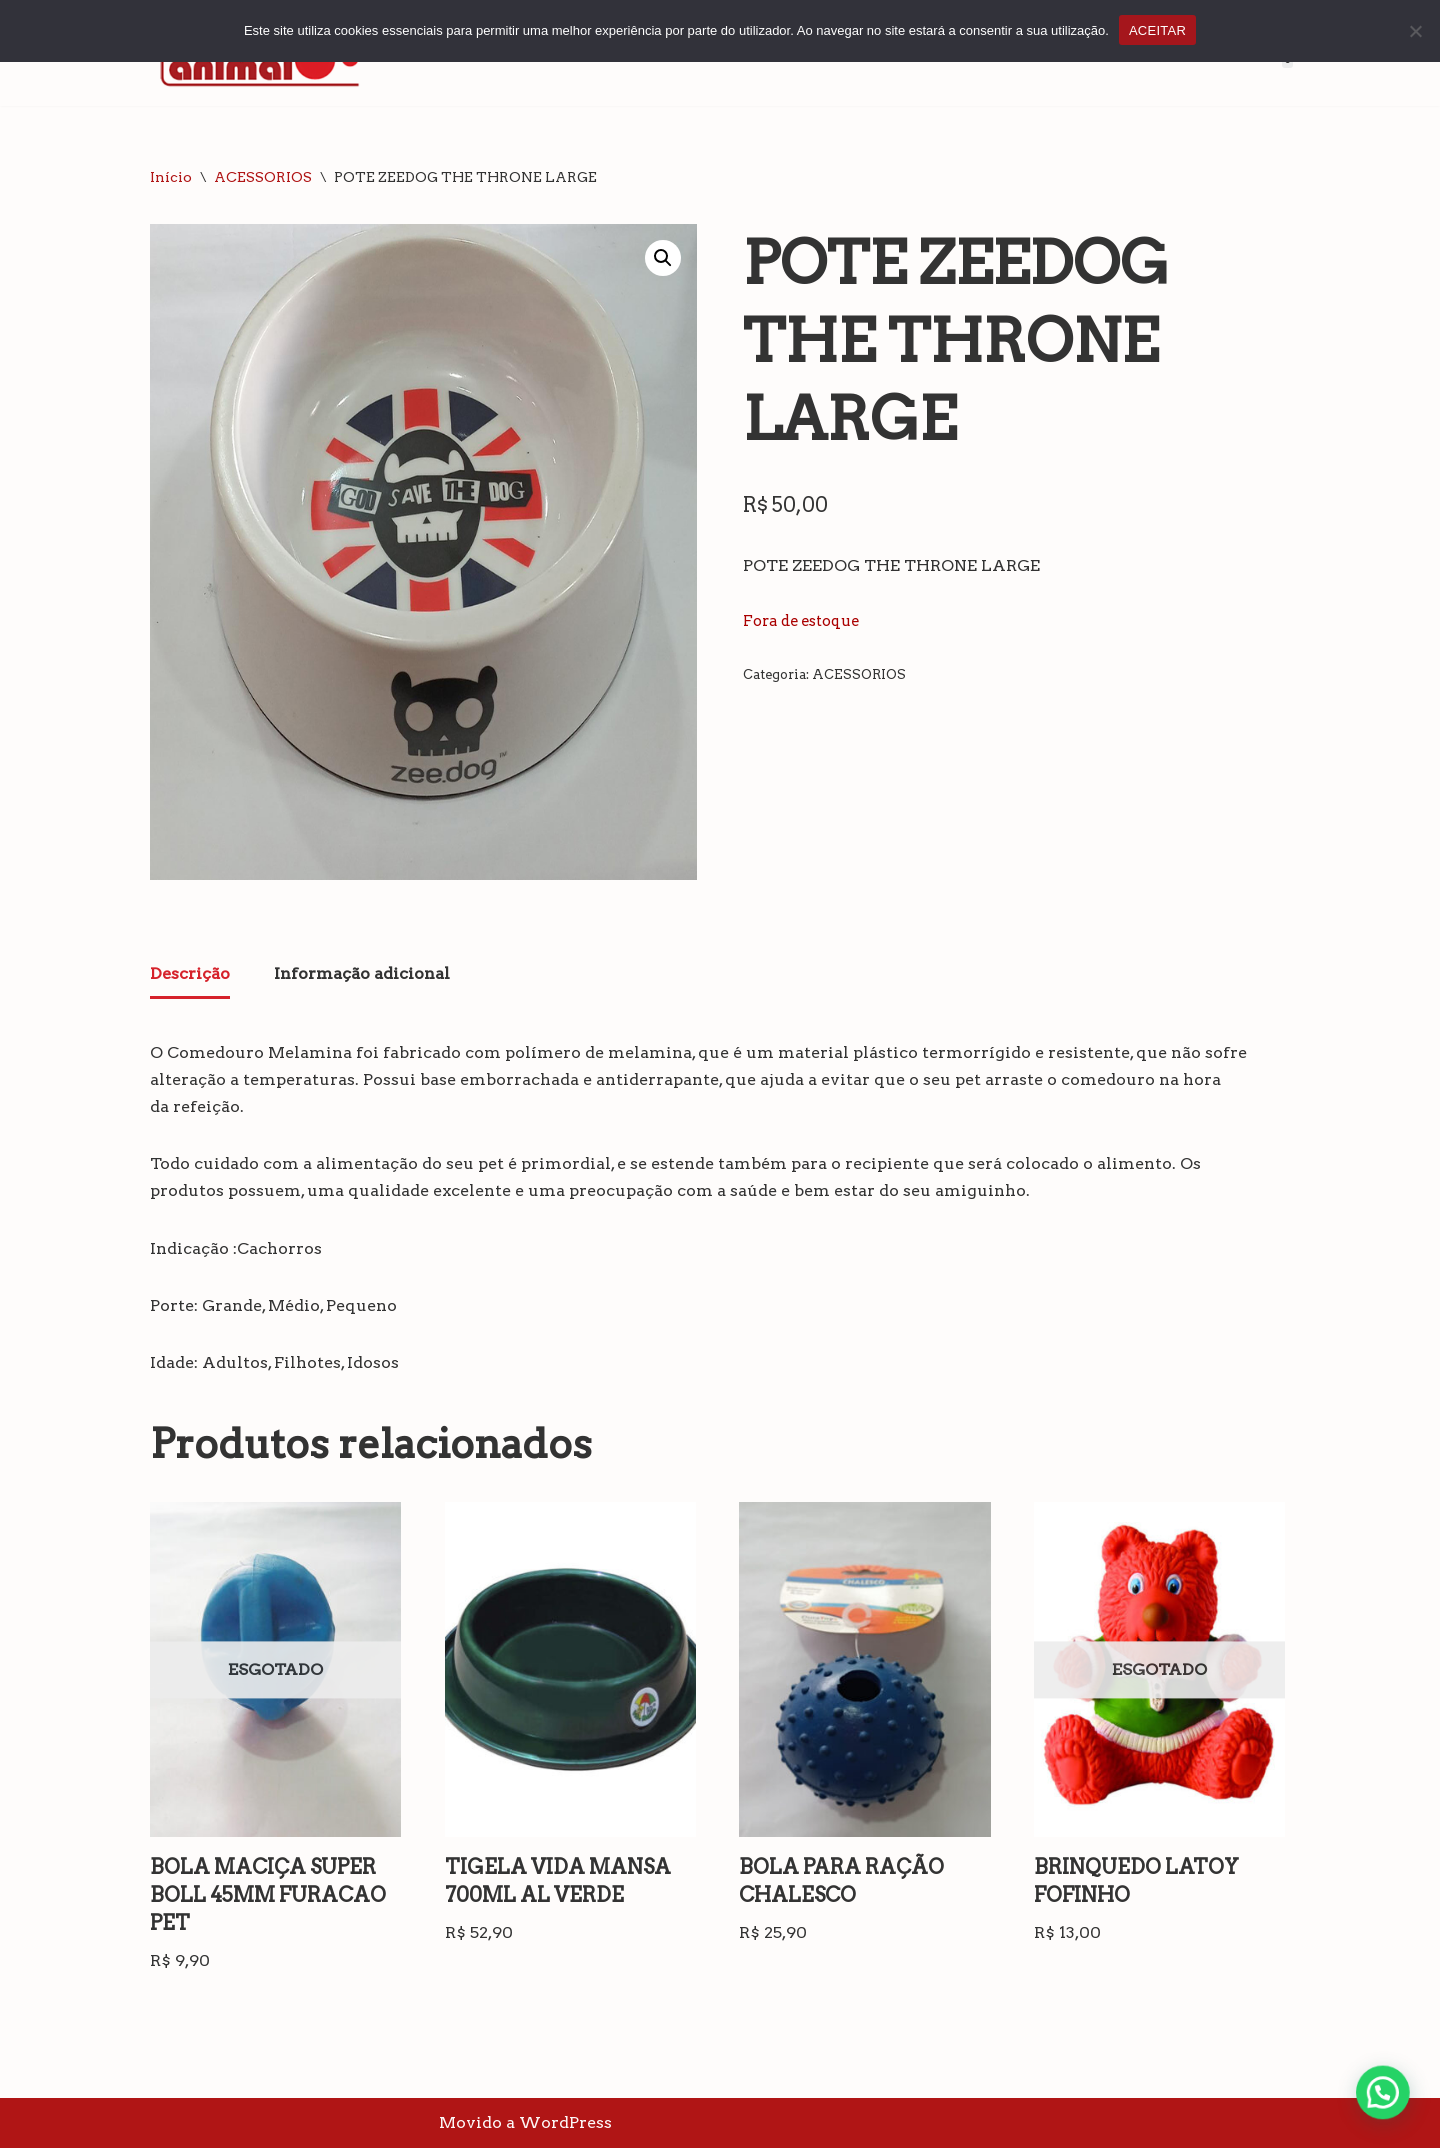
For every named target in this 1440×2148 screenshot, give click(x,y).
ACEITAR (1157, 30)
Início (171, 177)
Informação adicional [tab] (362, 973)
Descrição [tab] (190, 973)
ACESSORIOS (263, 177)
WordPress (565, 2122)
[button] (663, 258)
